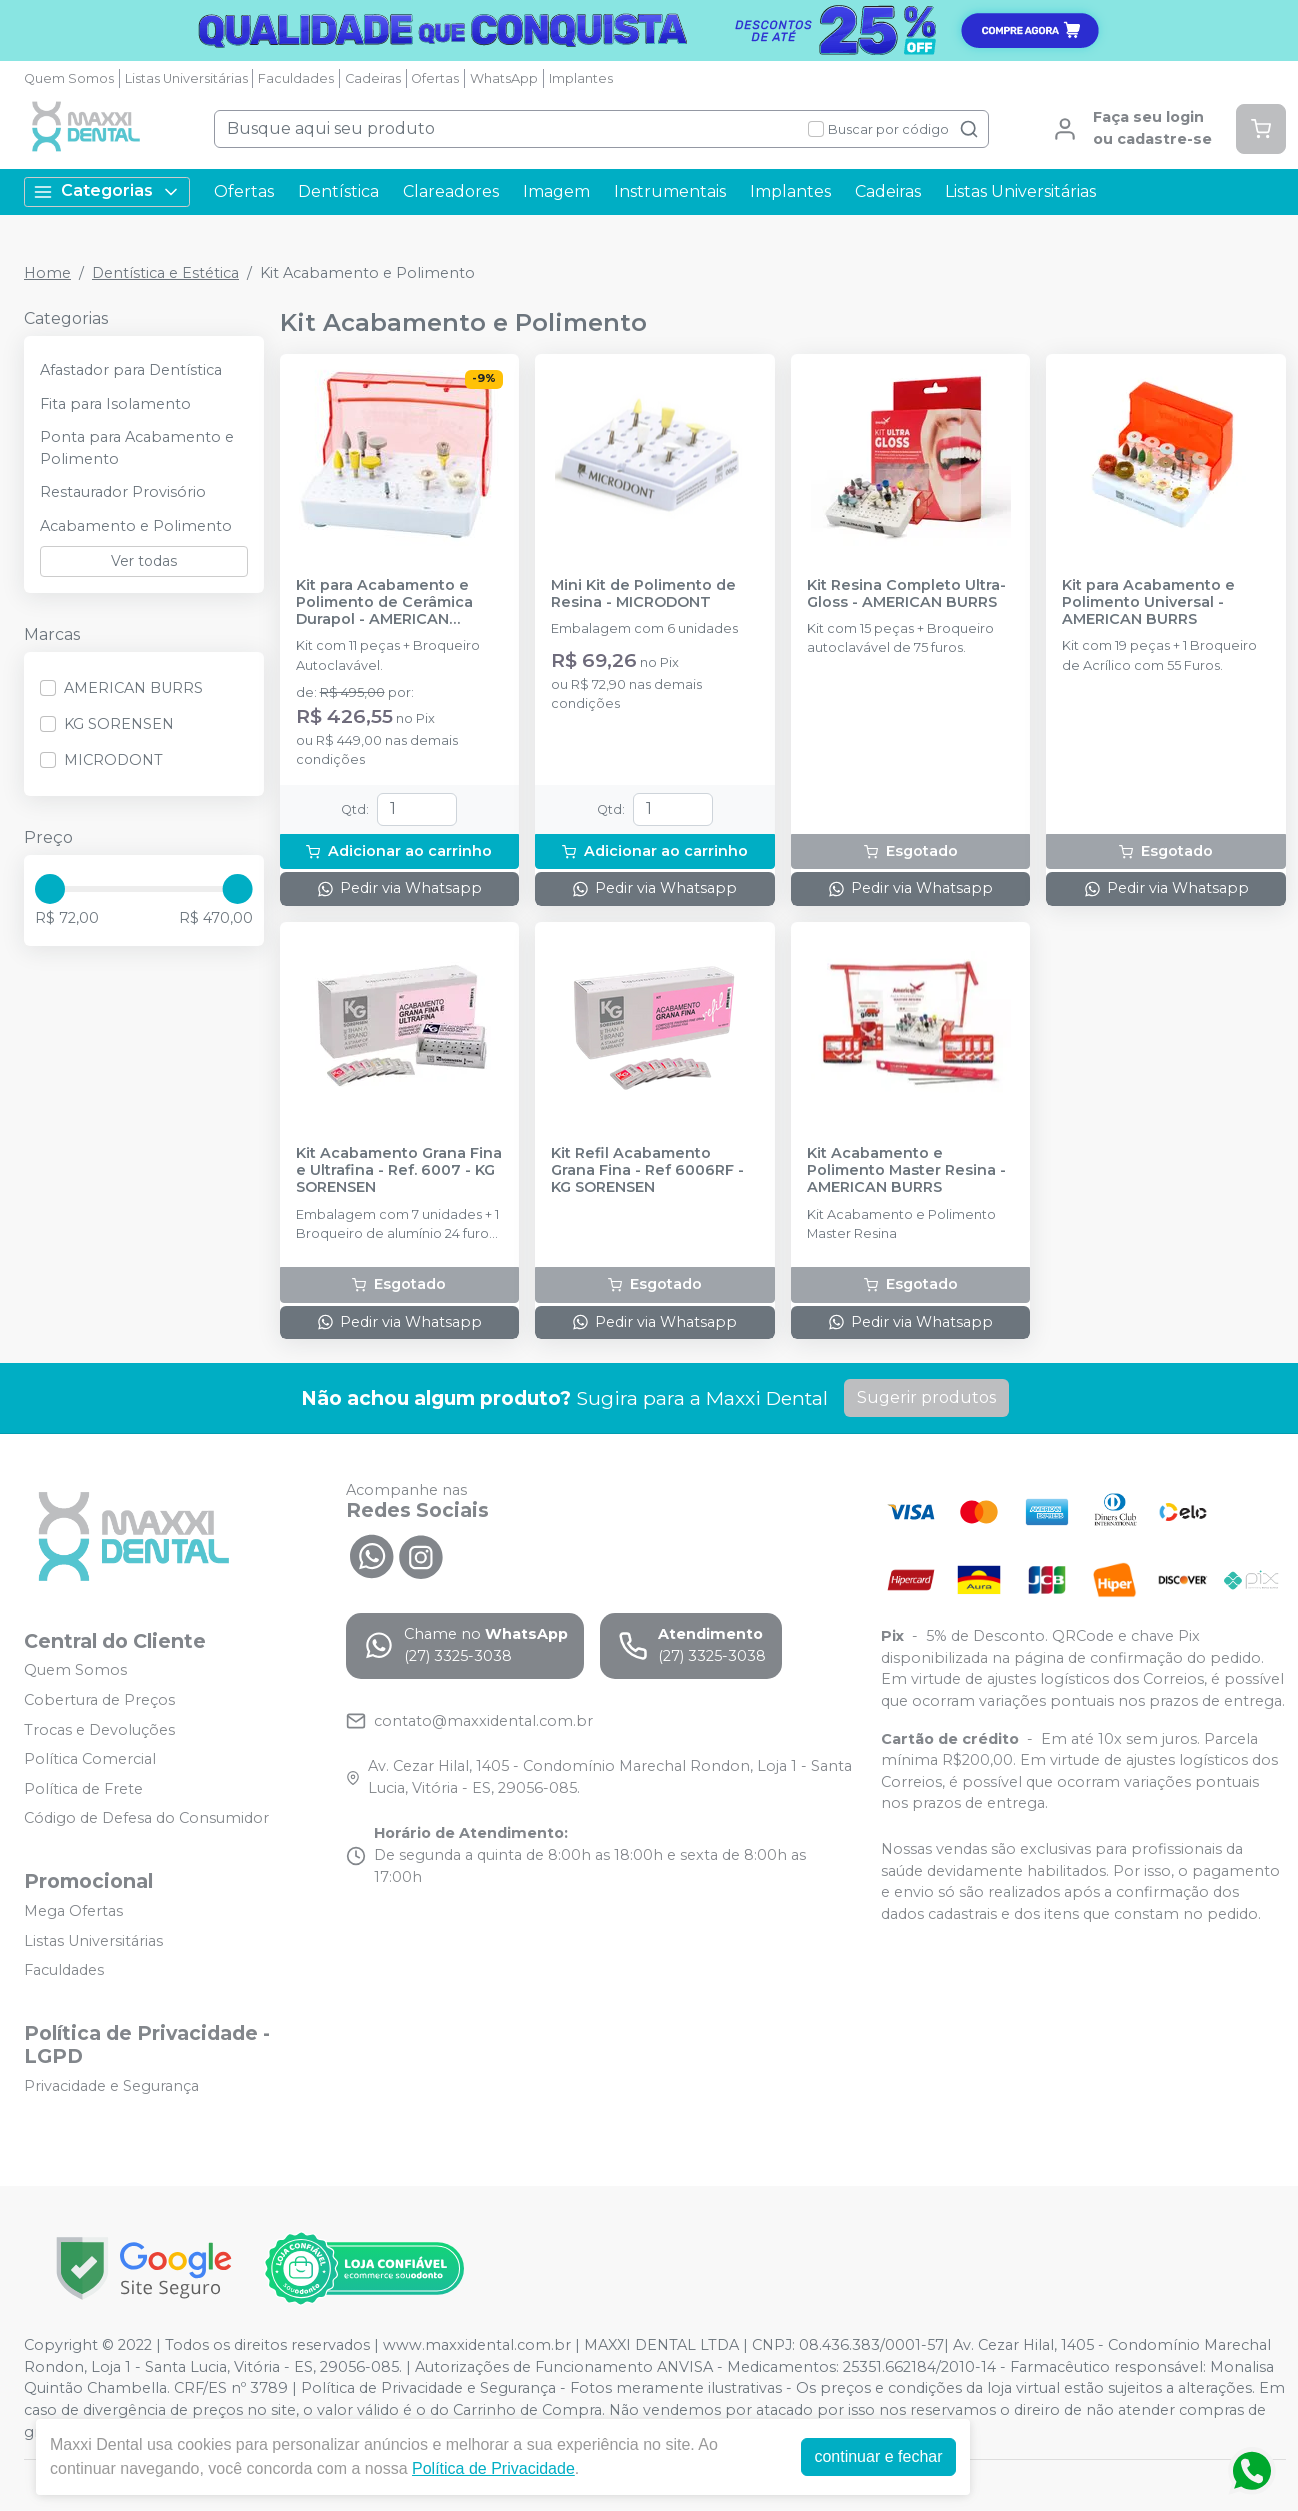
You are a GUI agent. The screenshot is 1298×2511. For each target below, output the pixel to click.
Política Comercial (90, 1759)
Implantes (581, 78)
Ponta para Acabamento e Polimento (137, 448)
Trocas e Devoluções (99, 1730)
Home (47, 273)
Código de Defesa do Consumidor (146, 1819)
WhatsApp (504, 78)
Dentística (338, 191)
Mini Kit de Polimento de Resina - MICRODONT (643, 594)
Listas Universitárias (186, 78)
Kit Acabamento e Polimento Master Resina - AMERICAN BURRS (906, 1171)
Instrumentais (670, 191)
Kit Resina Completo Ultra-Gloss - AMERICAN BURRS (906, 594)
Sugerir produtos (926, 1397)
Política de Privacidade (493, 2468)
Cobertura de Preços (99, 1700)
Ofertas (435, 78)
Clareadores (451, 191)
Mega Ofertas (73, 1911)
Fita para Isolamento (115, 404)
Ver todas (144, 561)
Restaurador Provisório (123, 492)
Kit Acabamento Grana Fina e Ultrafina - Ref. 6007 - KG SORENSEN (399, 1171)
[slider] (50, 889)
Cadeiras (373, 78)
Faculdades (296, 78)
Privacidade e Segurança (111, 2086)
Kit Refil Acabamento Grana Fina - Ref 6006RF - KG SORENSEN (647, 1171)
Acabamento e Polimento (136, 526)
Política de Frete (83, 1789)
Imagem (556, 191)
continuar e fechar (878, 2456)
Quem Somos (69, 78)
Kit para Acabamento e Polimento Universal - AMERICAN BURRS (1148, 603)
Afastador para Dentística (131, 370)
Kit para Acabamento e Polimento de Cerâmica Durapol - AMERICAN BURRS (384, 603)
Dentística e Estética (165, 273)
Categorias (107, 191)
